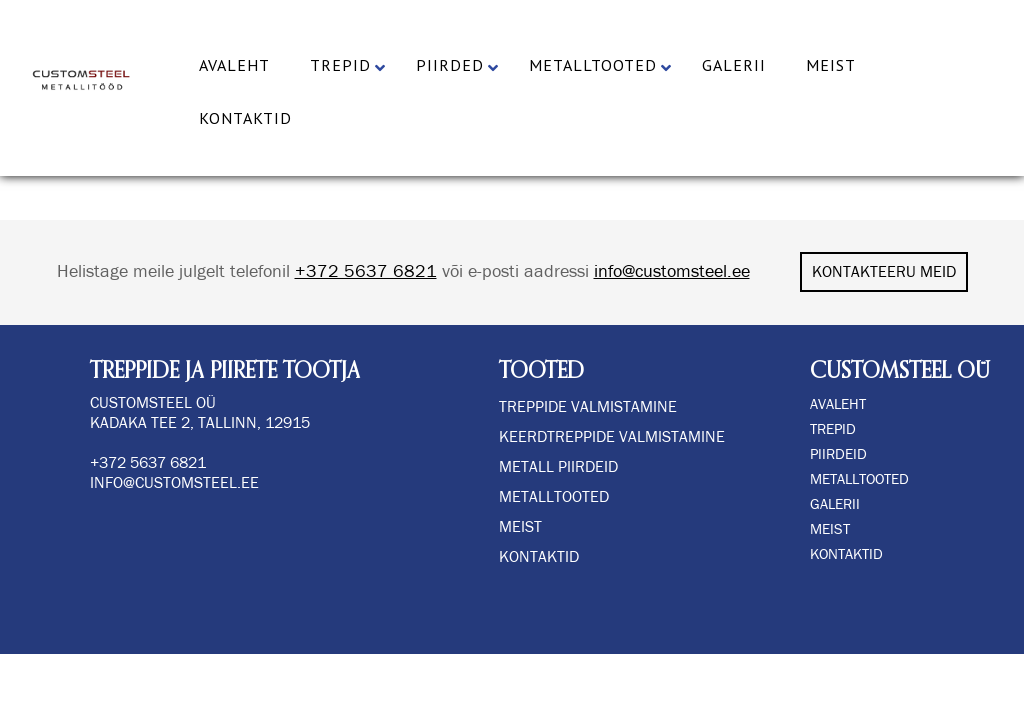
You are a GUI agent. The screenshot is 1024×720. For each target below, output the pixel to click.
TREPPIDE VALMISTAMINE (588, 407)
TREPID (833, 429)
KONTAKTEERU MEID (884, 272)
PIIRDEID (838, 454)
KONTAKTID (846, 554)
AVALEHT (838, 404)
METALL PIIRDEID (558, 467)
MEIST (830, 529)
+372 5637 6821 (366, 272)
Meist (520, 527)
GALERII (835, 504)
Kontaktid (539, 557)
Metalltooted (554, 497)
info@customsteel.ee (672, 272)
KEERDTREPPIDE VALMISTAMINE (612, 437)
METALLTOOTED (859, 479)
